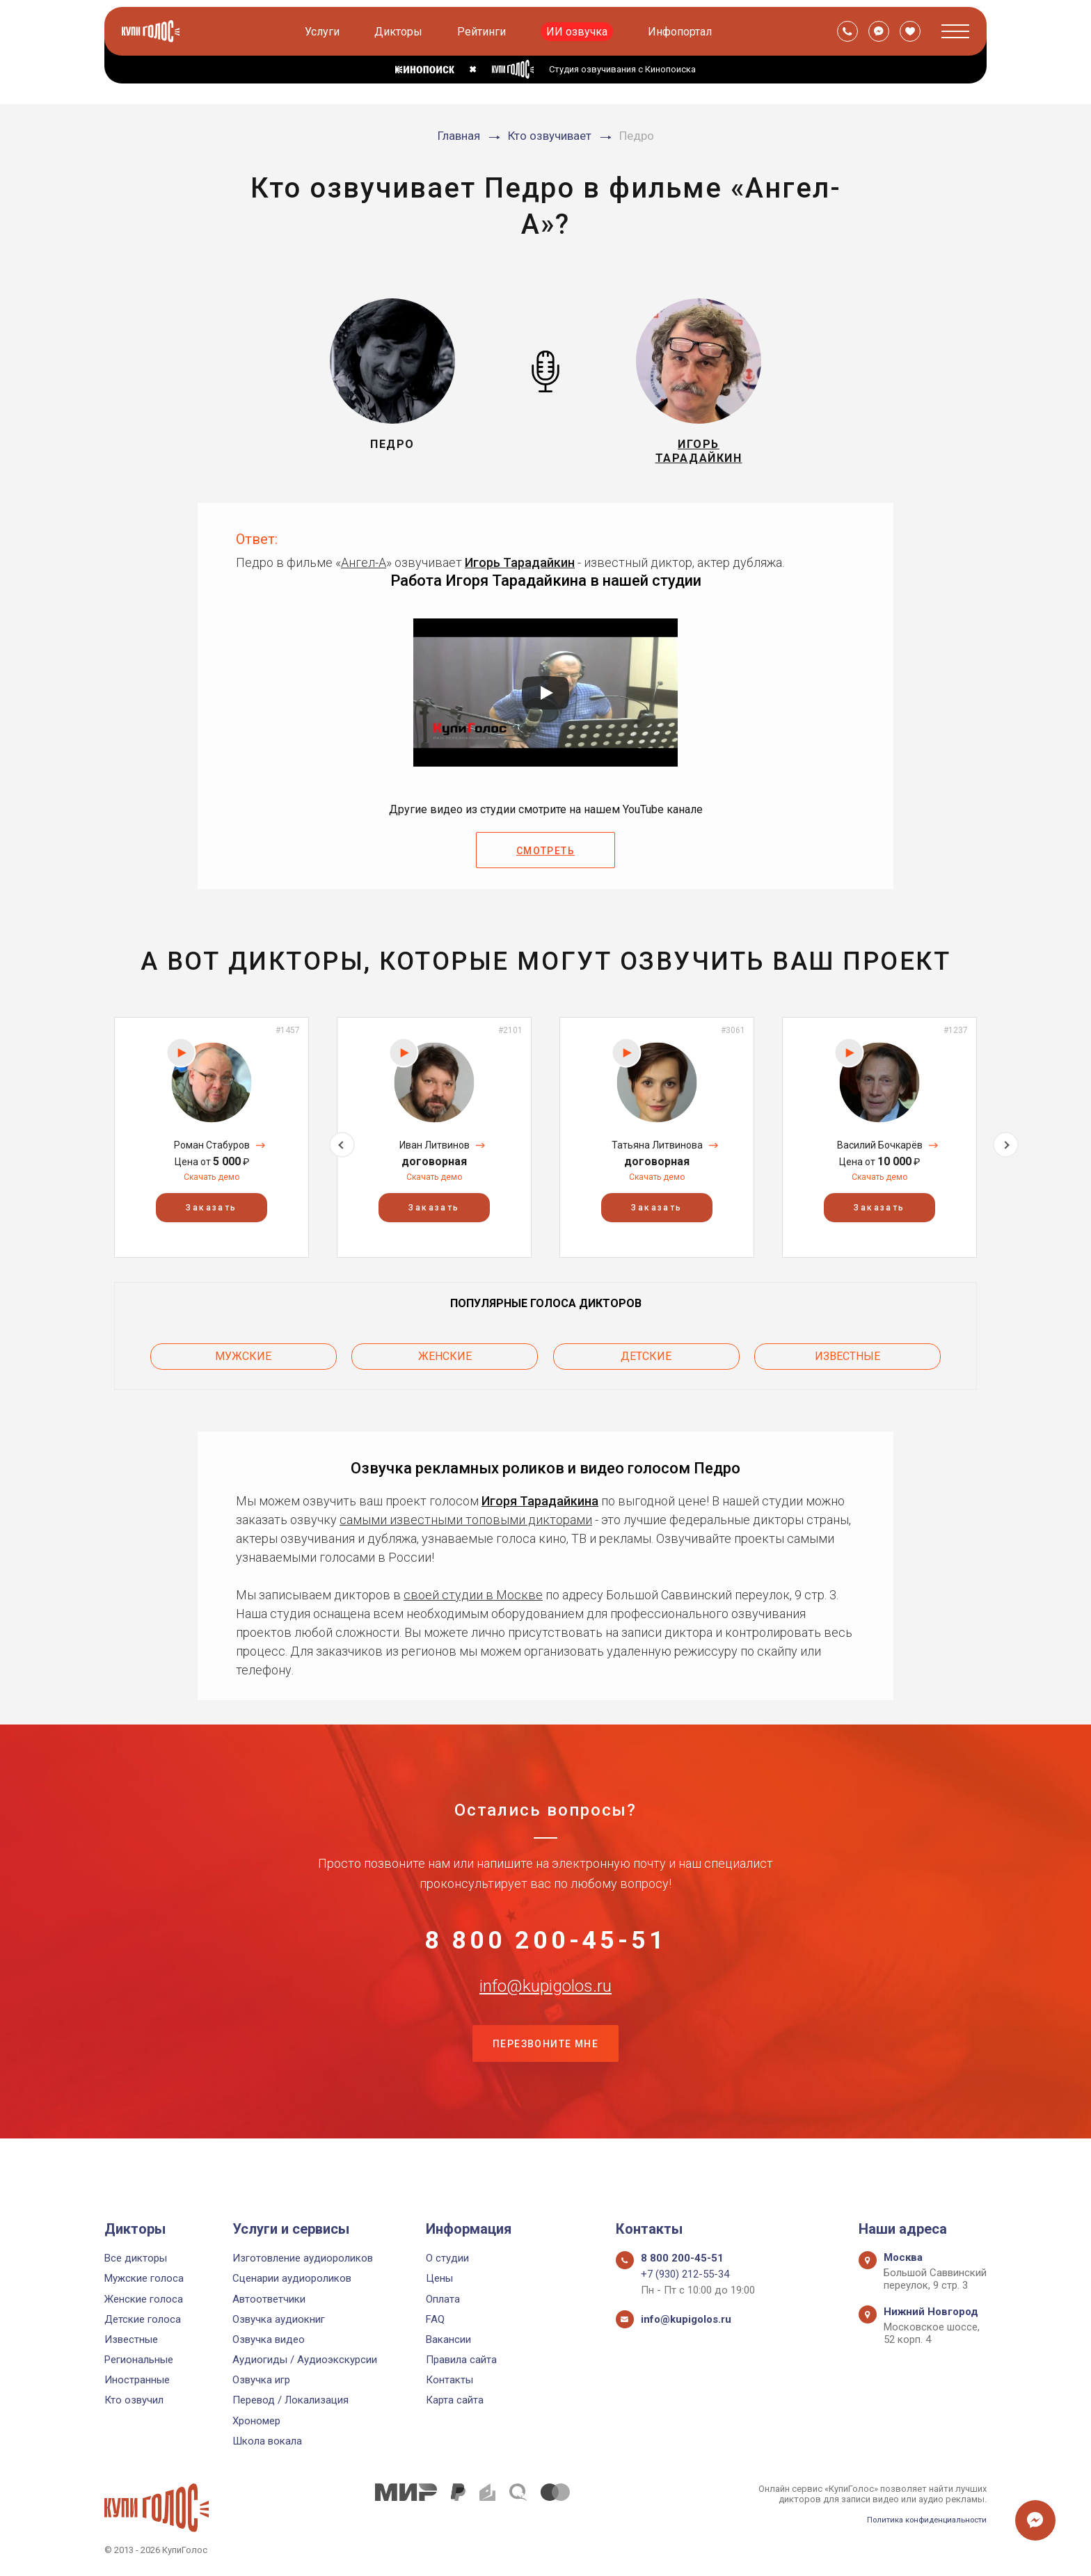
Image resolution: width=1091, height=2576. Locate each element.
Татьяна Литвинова (657, 1156)
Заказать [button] (211, 1219)
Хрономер (256, 2421)
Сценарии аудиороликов (291, 2279)
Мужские (243, 1363)
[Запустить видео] (545, 704)
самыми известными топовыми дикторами (466, 1522)
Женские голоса (143, 2299)
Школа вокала (267, 2441)
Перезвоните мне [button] (545, 2090)
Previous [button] (85, 1148)
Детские (646, 1363)
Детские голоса (142, 2319)
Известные (847, 1363)
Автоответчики (268, 2299)
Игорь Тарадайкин (520, 573)
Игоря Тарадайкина (539, 1503)
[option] (211, 1148)
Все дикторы (135, 2259)
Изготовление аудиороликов (302, 2259)
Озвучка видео (268, 2339)
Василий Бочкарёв (880, 1156)
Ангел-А (363, 573)
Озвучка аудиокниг (278, 2319)
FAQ (435, 2319)
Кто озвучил (134, 2400)
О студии (447, 2259)
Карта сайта (455, 2400)
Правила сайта (461, 2360)
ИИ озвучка (579, 31)
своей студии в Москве (473, 1597)
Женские (445, 1363)
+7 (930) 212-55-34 (685, 2275)
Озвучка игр (261, 2380)
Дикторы (401, 31)
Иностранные (137, 2380)
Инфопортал (683, 31)
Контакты (449, 2380)
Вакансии (448, 2339)
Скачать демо (211, 1188)
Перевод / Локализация (290, 2400)
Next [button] (1006, 1148)
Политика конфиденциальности (918, 2519)
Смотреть (545, 862)
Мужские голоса (144, 2279)
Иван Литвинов (434, 1156)
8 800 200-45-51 (545, 1952)
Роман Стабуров (212, 1156)
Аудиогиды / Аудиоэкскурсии (304, 2360)
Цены (439, 2279)
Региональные (138, 2360)
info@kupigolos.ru (545, 2021)
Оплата (443, 2299)
